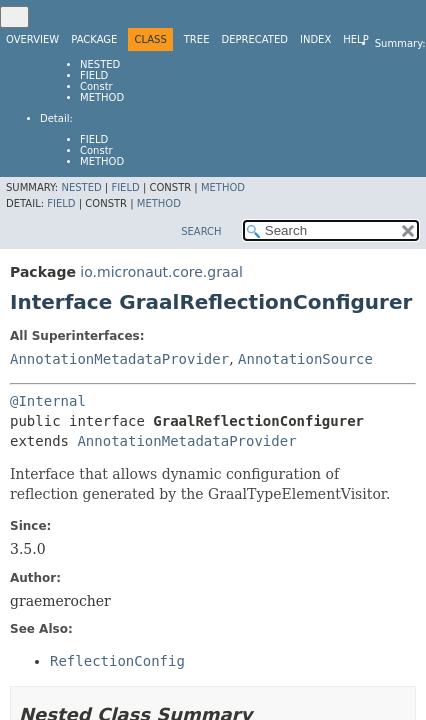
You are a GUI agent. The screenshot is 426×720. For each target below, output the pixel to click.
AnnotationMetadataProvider (119, 359)
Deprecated (254, 39)
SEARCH (201, 231)
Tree (197, 39)
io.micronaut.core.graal (161, 272)
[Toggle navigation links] (14, 17)
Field (94, 75)
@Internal (48, 401)
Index (315, 39)
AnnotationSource (305, 359)
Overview (32, 39)
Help (355, 39)
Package (94, 39)
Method (102, 97)
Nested (100, 64)
